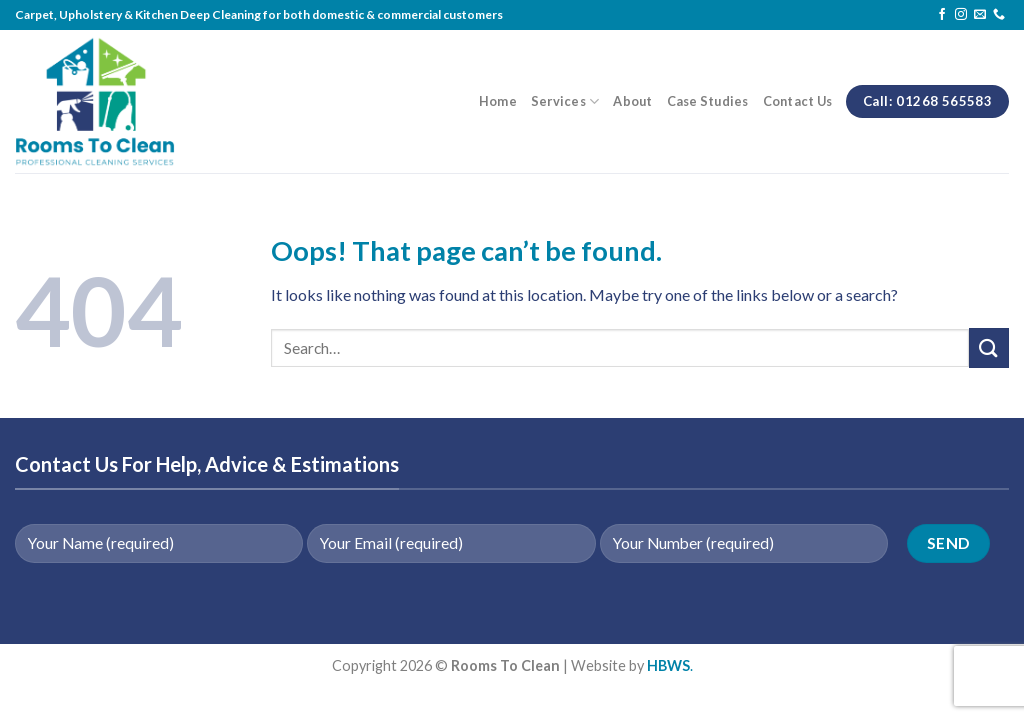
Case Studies (708, 101)
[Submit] (989, 347)
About (632, 101)
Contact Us (798, 101)
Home (498, 101)
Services (565, 101)
